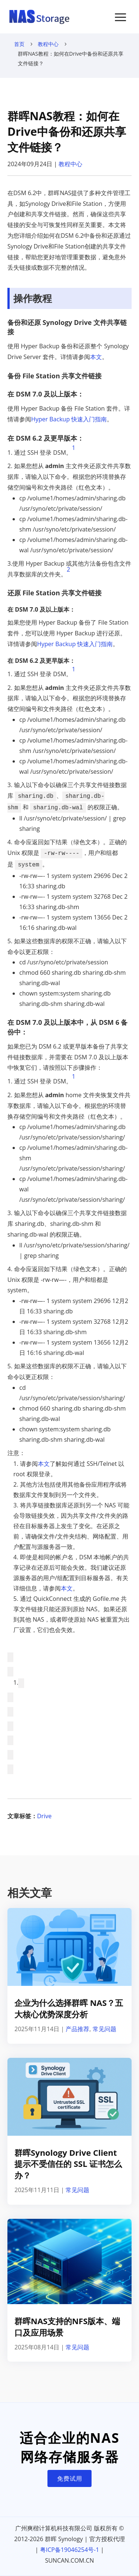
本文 (96, 357)
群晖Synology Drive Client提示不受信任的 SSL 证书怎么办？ (68, 2164)
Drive (44, 1816)
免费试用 (69, 2478)
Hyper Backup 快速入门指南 (69, 419)
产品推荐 (77, 2029)
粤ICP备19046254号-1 (69, 2550)
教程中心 (48, 43)
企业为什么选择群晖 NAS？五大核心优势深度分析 (68, 2008)
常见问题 (104, 2029)
